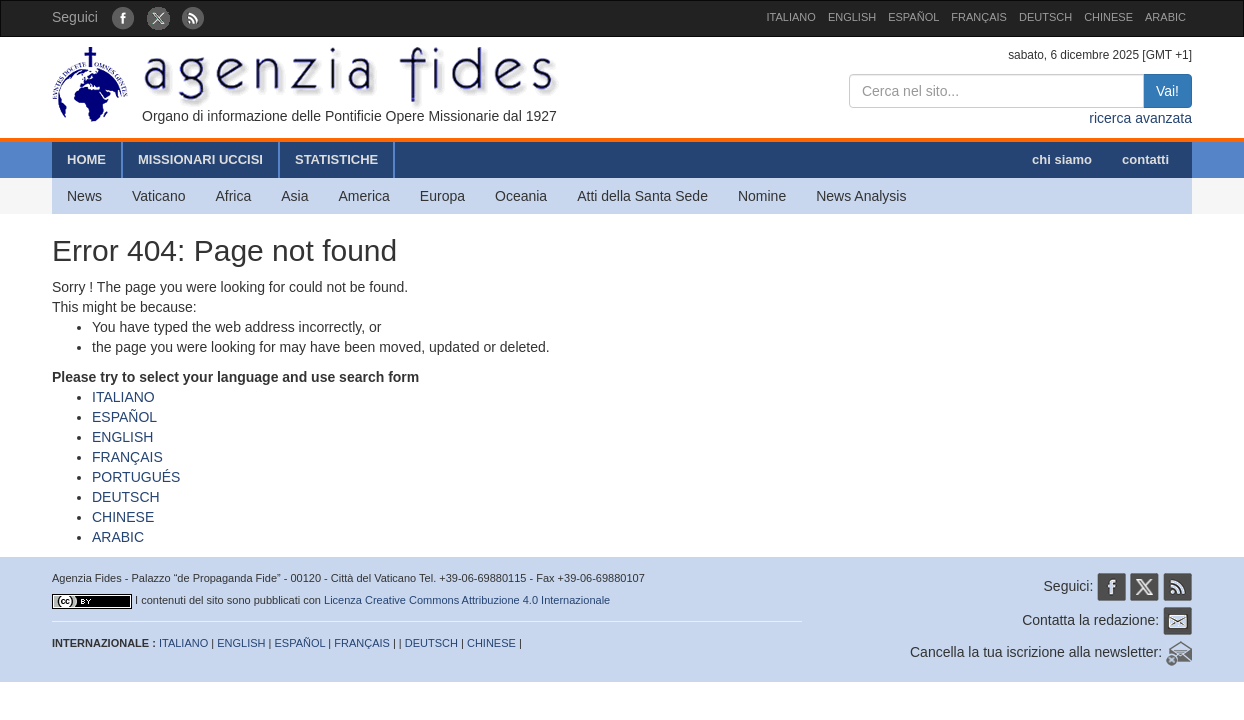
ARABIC (1165, 17)
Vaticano (158, 196)
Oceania (521, 196)
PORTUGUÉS (136, 477)
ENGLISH (852, 17)
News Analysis (861, 196)
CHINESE (1108, 17)
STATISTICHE (336, 159)
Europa (442, 196)
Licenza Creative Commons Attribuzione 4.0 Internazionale (467, 600)
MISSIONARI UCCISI (200, 159)
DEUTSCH (1045, 17)
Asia (294, 196)
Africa (233, 196)
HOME (86, 159)
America (364, 196)
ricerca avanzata (1140, 118)
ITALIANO (791, 17)
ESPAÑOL (913, 17)
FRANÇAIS (979, 17)
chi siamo (1062, 159)
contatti (1145, 159)
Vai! (1167, 91)
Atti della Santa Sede (642, 196)
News (84, 196)
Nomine (762, 196)
